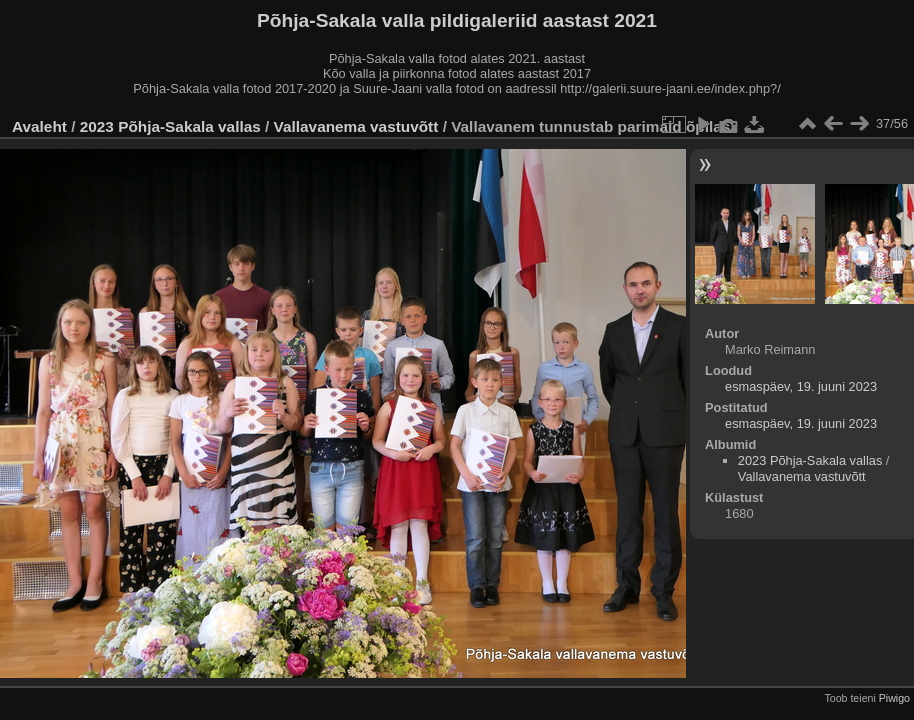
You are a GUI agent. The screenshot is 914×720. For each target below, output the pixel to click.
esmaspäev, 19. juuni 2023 (801, 386)
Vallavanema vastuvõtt (356, 126)
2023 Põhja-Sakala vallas (170, 126)
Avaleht (39, 126)
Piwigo (894, 698)
